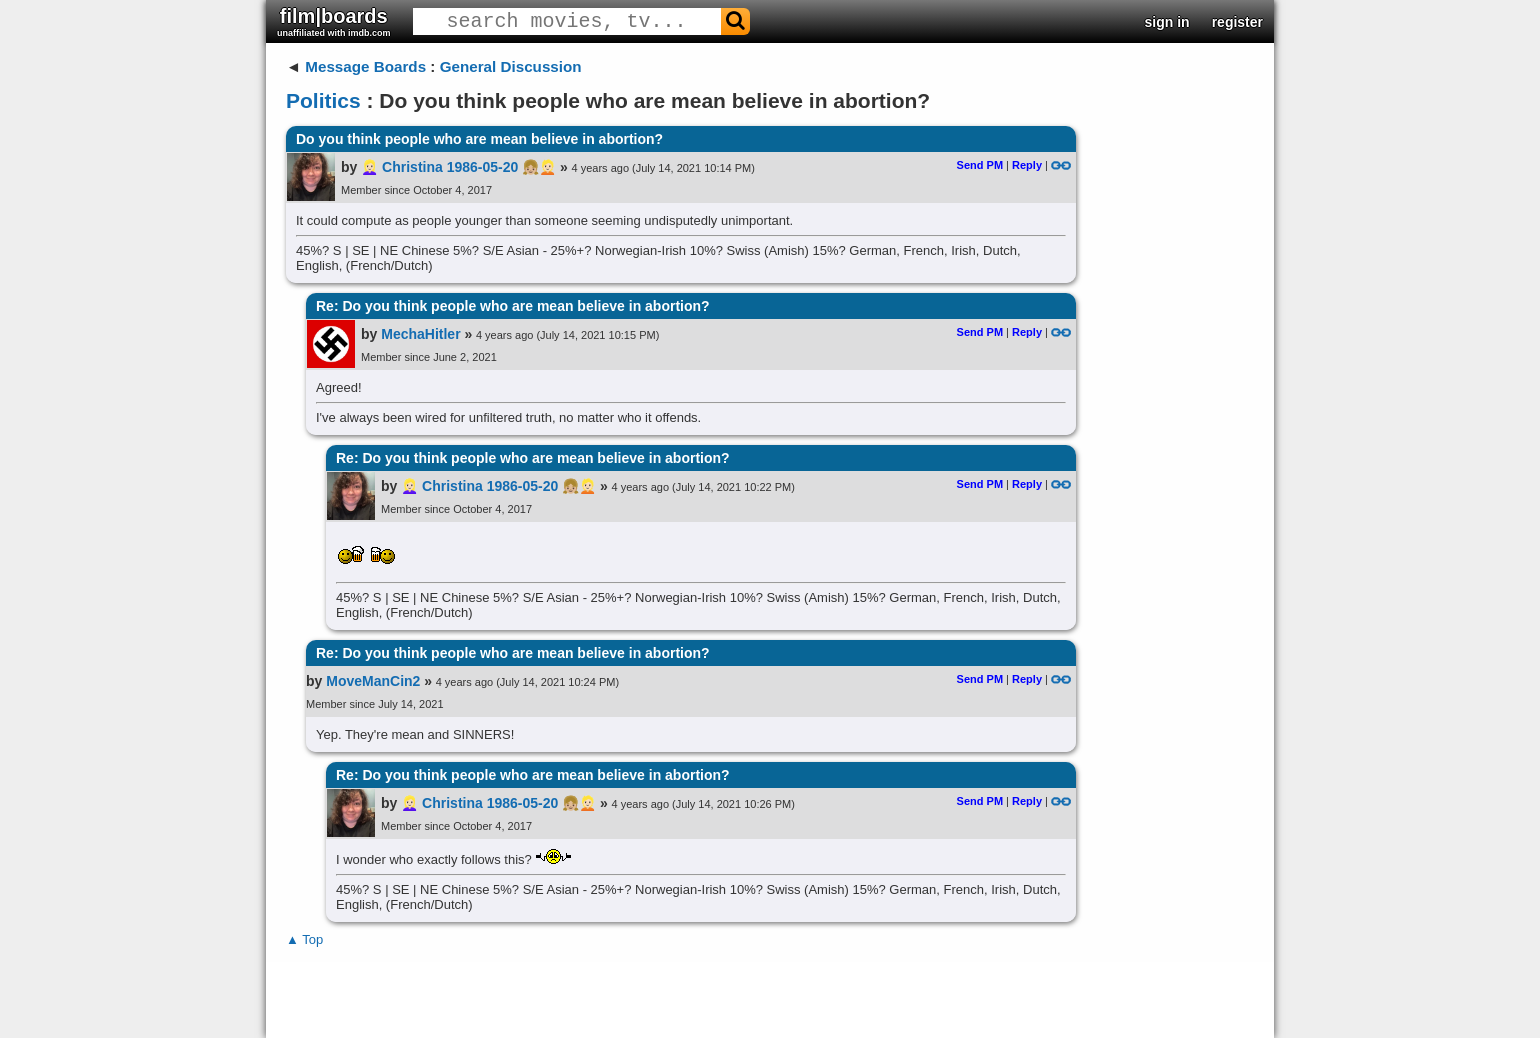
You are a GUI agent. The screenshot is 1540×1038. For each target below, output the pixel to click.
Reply (1027, 165)
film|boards (334, 21)
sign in (1167, 22)
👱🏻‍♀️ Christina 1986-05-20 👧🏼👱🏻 (458, 167)
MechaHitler (420, 334)
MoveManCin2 (373, 681)
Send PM (980, 165)
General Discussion (511, 66)
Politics (323, 100)
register (1237, 22)
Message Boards (365, 66)
